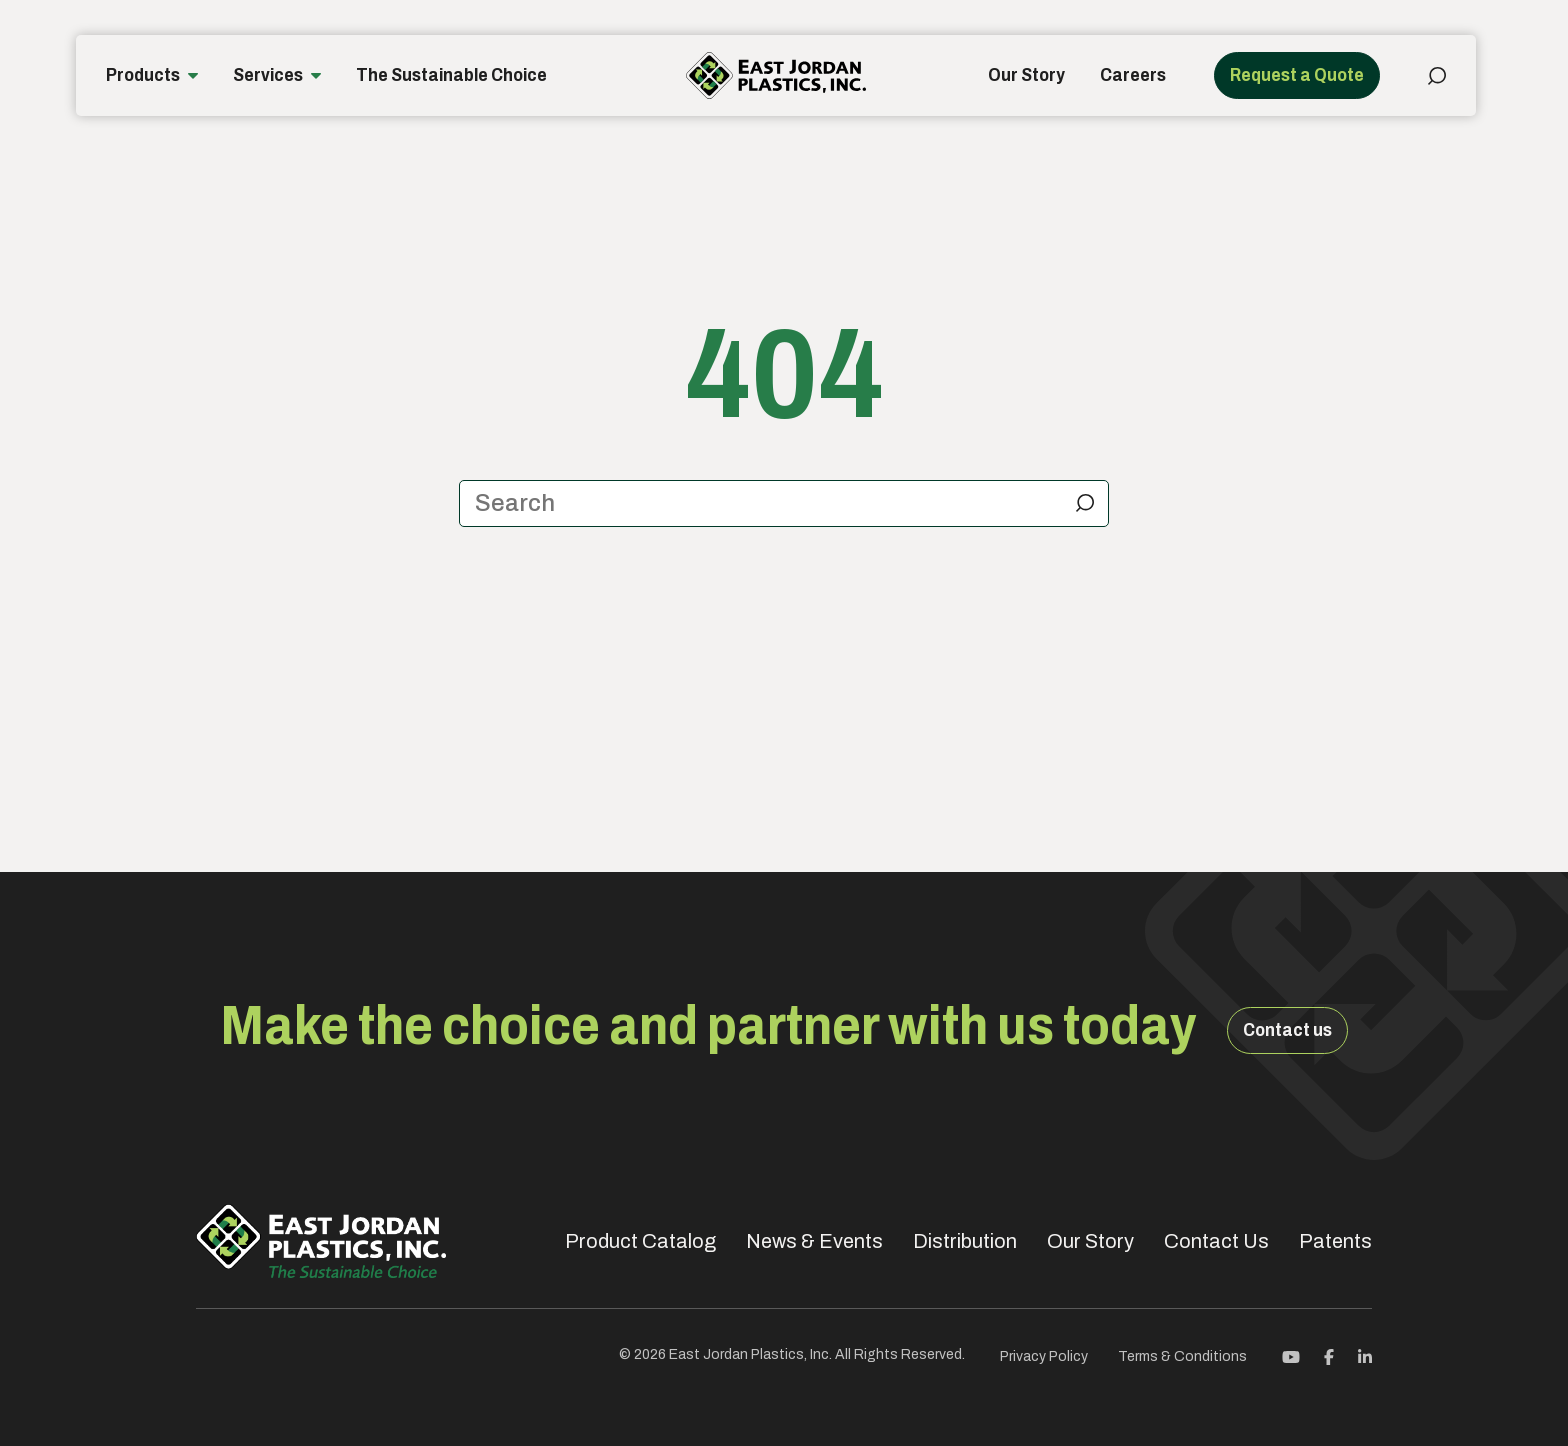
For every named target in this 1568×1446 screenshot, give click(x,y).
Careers (1133, 75)
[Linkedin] (1365, 1355)
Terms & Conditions (1182, 1356)
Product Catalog (640, 1241)
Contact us (1287, 1030)
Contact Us (1216, 1241)
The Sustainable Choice (451, 75)
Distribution (965, 1241)
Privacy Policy (1044, 1356)
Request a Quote (1297, 75)
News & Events (814, 1241)
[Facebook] (1329, 1355)
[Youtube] (1291, 1355)
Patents (1335, 1241)
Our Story (1026, 75)
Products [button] (143, 75)
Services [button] (268, 75)
